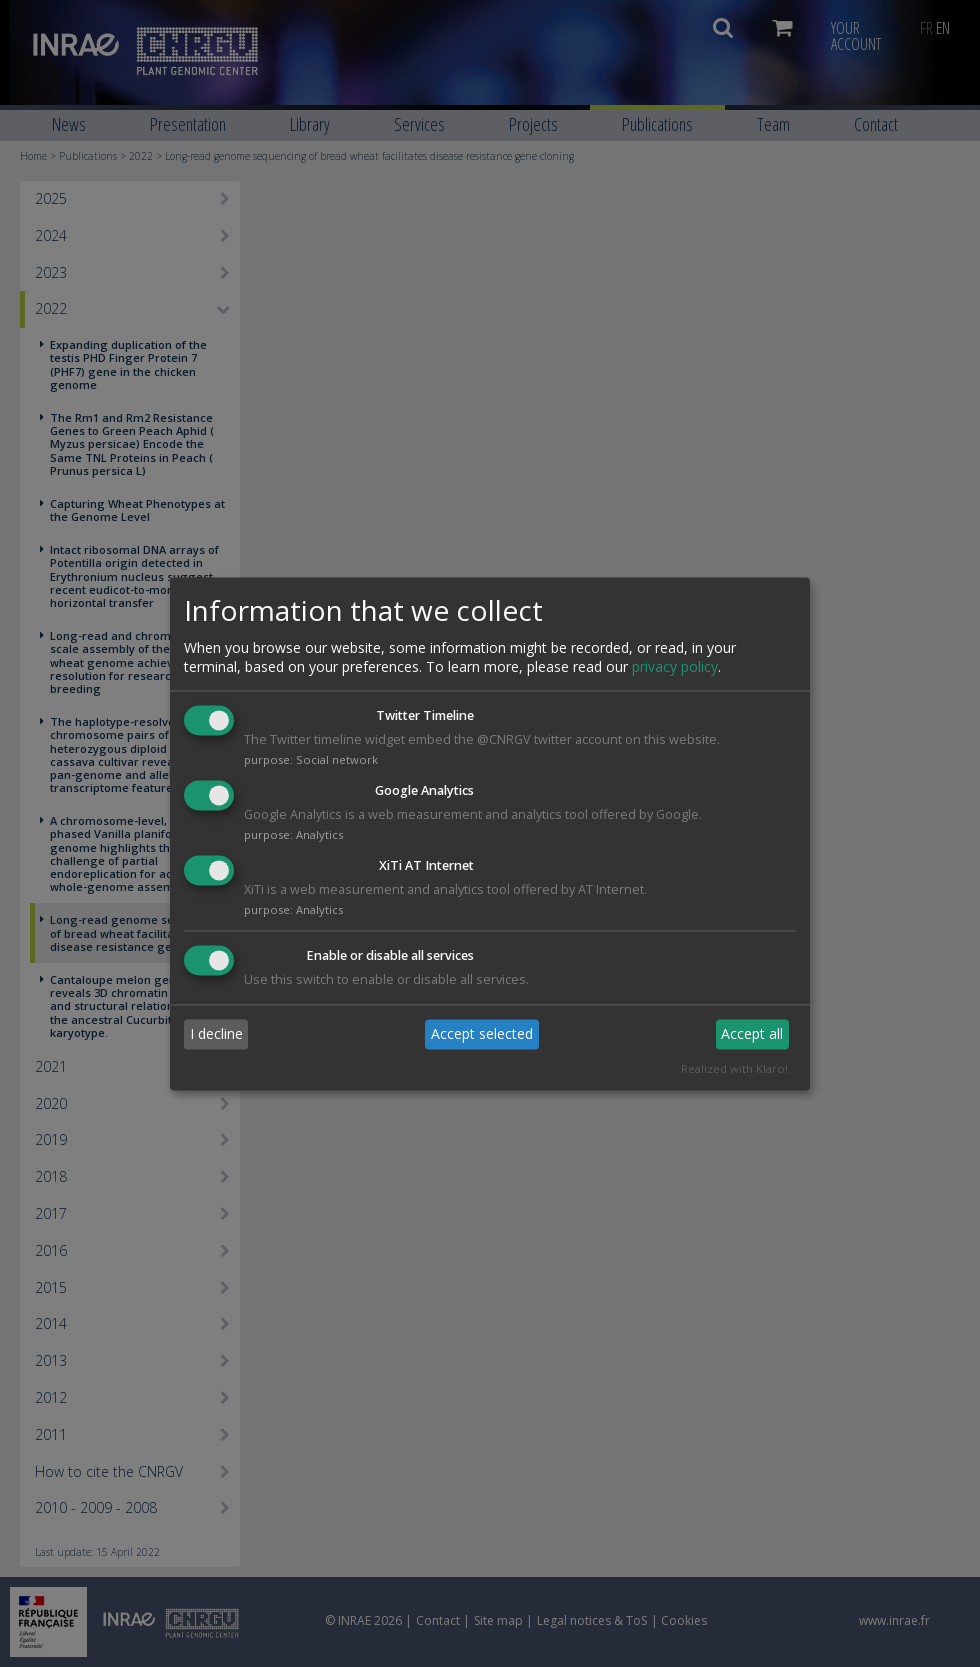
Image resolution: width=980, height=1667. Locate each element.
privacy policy (675, 667)
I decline (216, 1034)
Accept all (752, 1034)
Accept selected (482, 1034)
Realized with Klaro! (734, 1068)
